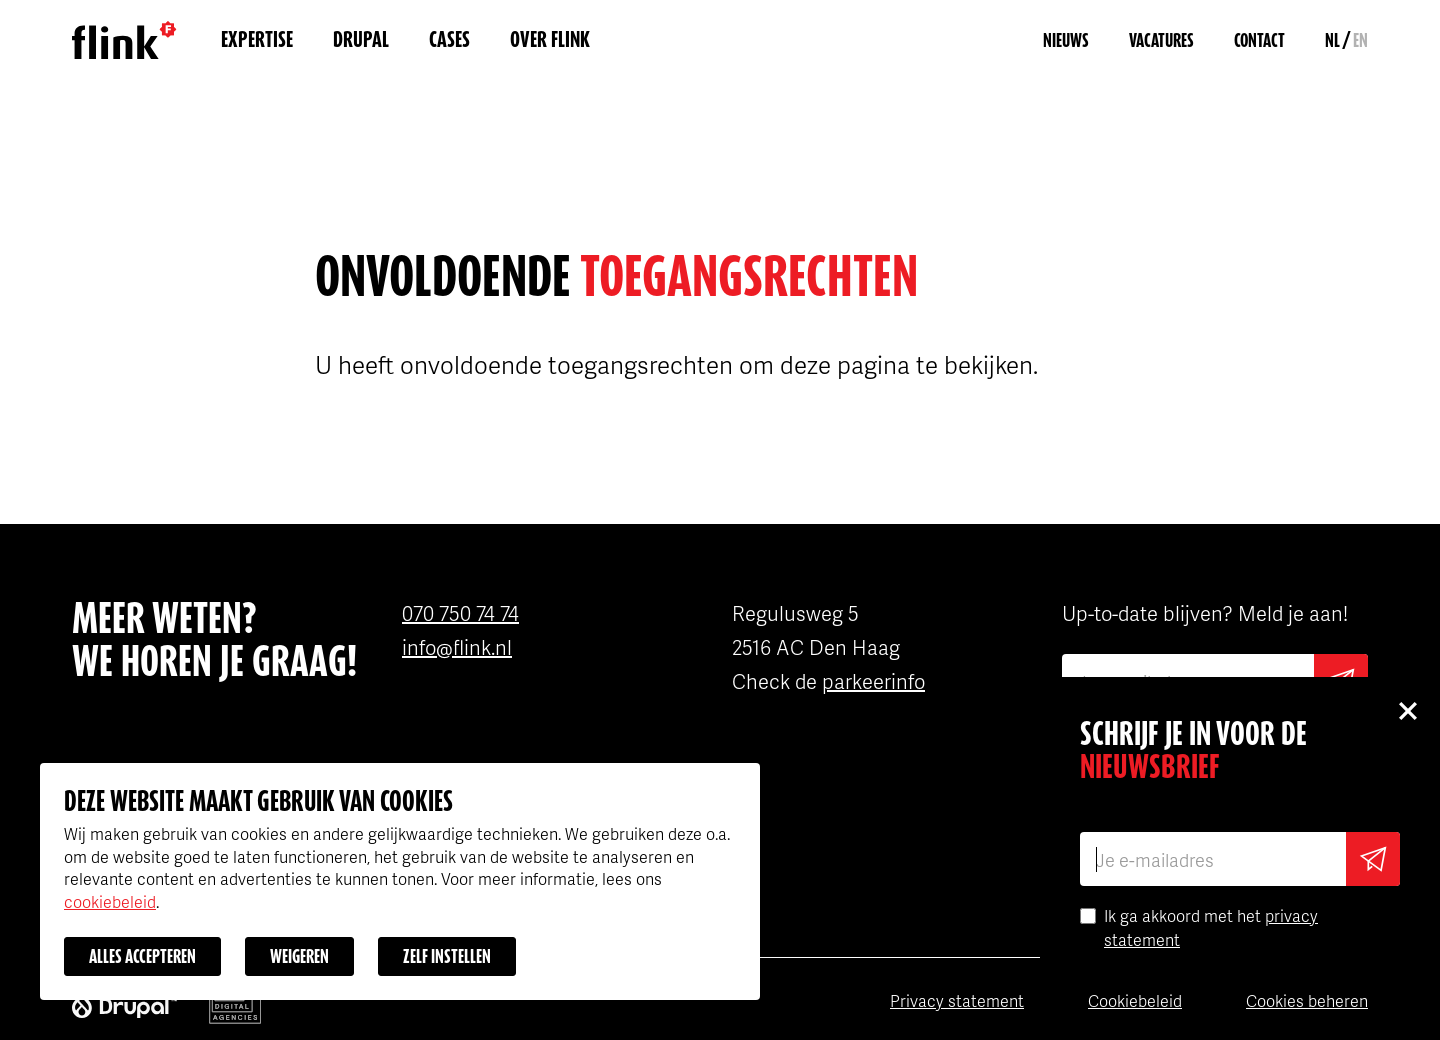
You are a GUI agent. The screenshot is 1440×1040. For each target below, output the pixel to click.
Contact (1259, 40)
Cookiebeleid (1135, 1000)
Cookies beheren (1307, 1000)
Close (1407, 710)
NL (1332, 40)
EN (1360, 40)
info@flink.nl (457, 647)
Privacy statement (957, 1000)
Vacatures (1161, 40)
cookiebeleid (110, 901)
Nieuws (1066, 40)
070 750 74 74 (460, 613)
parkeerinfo (873, 681)
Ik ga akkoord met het (1211, 927)
